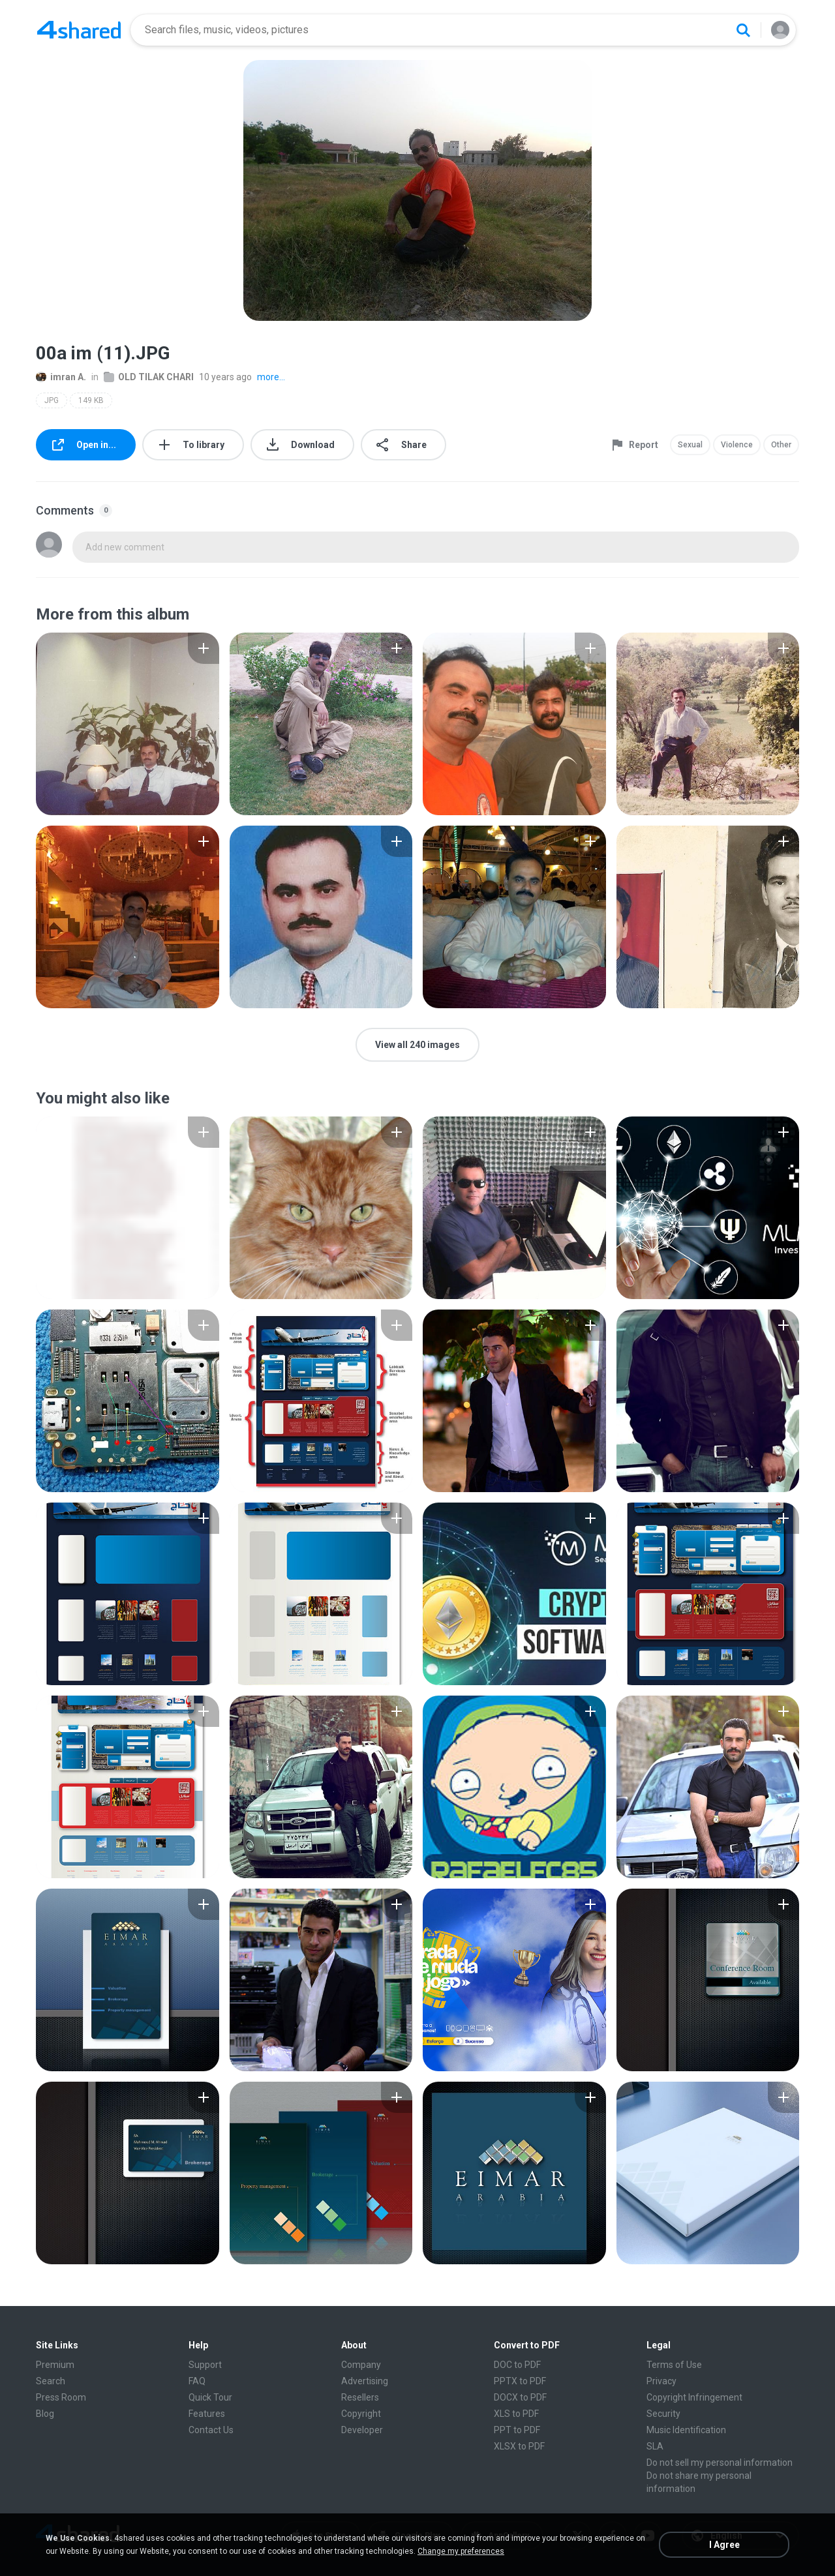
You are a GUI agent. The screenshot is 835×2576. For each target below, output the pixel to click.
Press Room (61, 2397)
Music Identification (686, 2430)
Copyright (361, 2413)
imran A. (61, 377)
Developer (362, 2430)
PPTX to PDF (520, 2381)
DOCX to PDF (520, 2397)
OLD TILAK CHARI (149, 377)
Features (207, 2413)
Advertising (364, 2381)
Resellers (360, 2397)
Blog (45, 2413)
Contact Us (211, 2430)
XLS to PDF (516, 2413)
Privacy (661, 2381)
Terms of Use (674, 2364)
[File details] (127, 724)
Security (663, 2413)
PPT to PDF (517, 2430)
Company (361, 2364)
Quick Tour (210, 2397)
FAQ (197, 2381)
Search (50, 2381)
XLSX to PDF (519, 2446)
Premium (55, 2364)
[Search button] (743, 30)
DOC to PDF (517, 2364)
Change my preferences (461, 2551)
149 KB (91, 400)
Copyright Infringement (694, 2397)
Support (205, 2364)
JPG (51, 400)
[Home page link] (79, 30)
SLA (654, 2446)
